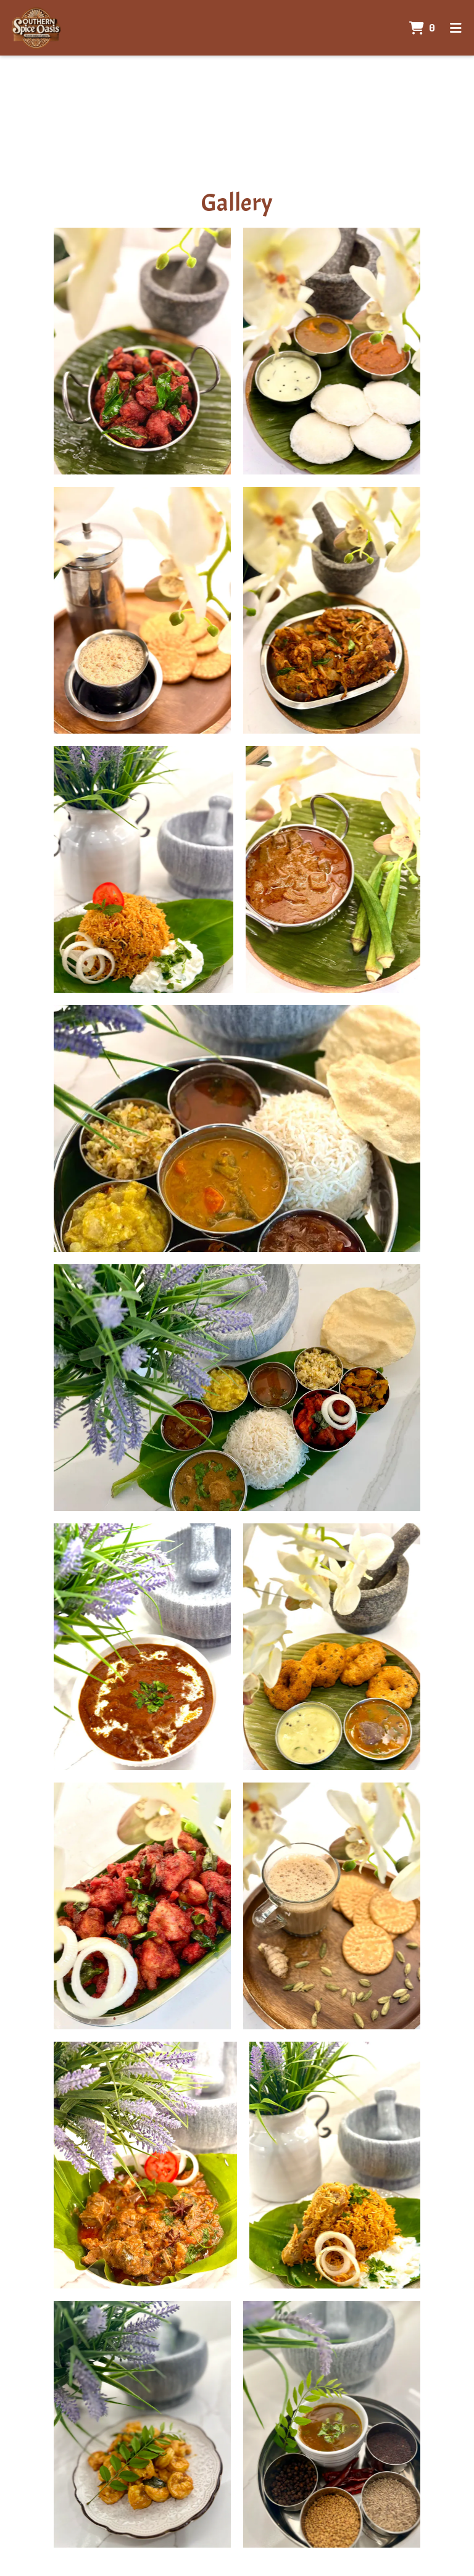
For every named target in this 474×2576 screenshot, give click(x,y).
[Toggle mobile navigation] (456, 28)
